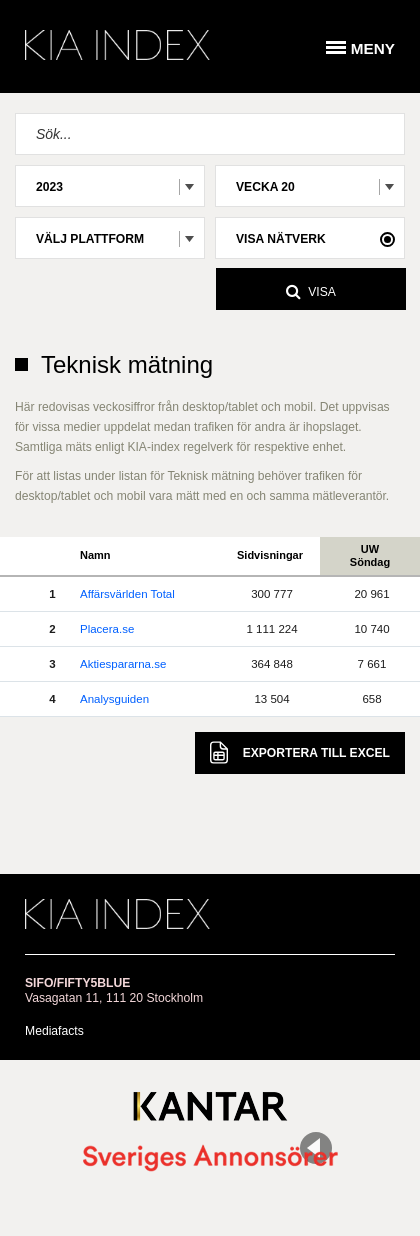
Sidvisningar (270, 555)
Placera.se (107, 629)
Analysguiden (114, 699)
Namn (95, 555)
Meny (373, 48)
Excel (300, 752)
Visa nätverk (281, 239)
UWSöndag (370, 555)
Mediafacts (54, 1031)
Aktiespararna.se (123, 664)
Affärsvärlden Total (127, 594)
